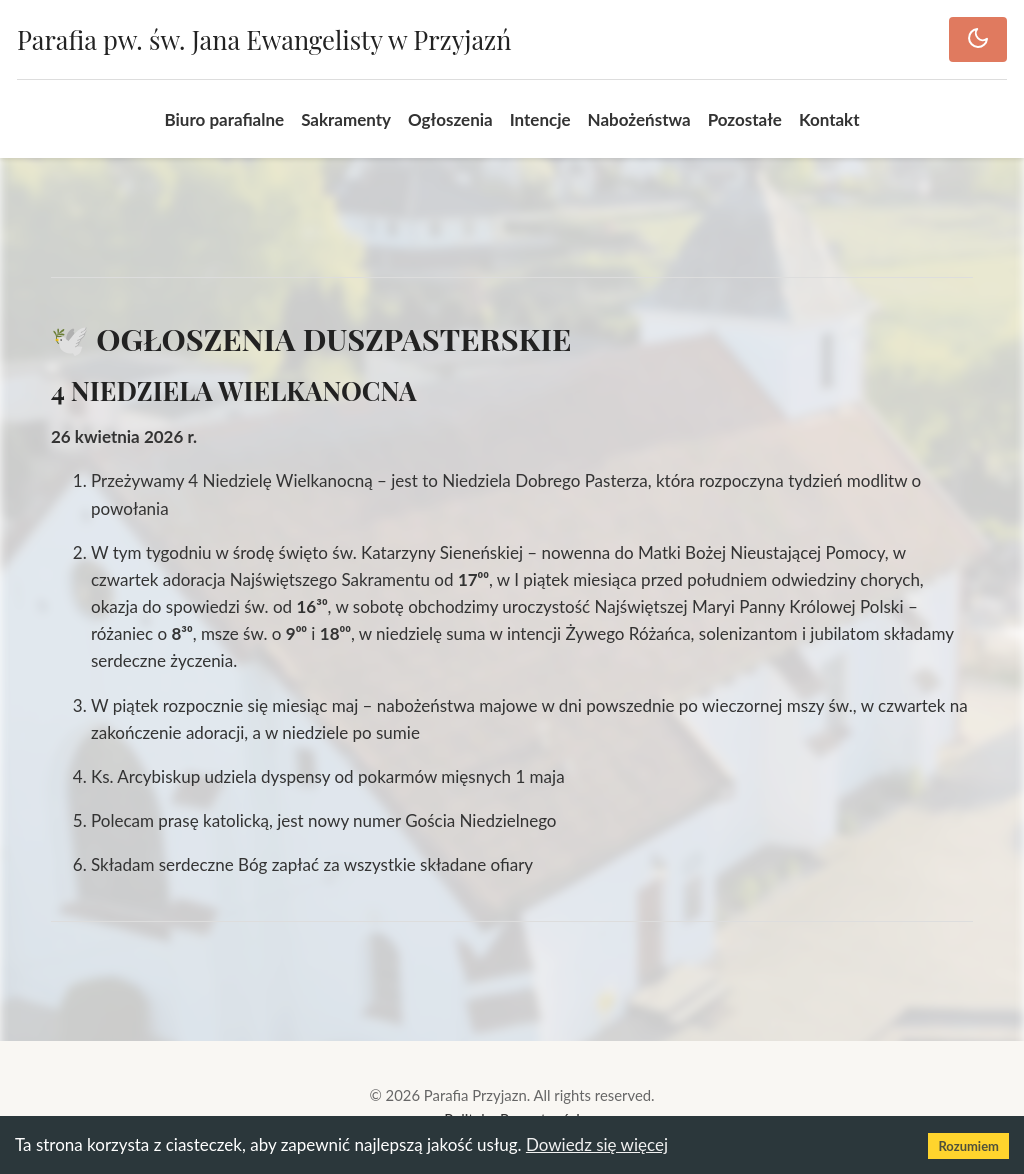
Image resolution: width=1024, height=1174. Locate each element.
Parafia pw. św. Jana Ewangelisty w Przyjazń (264, 39)
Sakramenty (346, 119)
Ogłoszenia (450, 119)
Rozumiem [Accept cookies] (968, 1146)
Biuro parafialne (224, 119)
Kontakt (829, 119)
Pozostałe (745, 119)
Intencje (540, 119)
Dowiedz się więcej (597, 1144)
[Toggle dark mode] (978, 39)
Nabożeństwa (639, 119)
